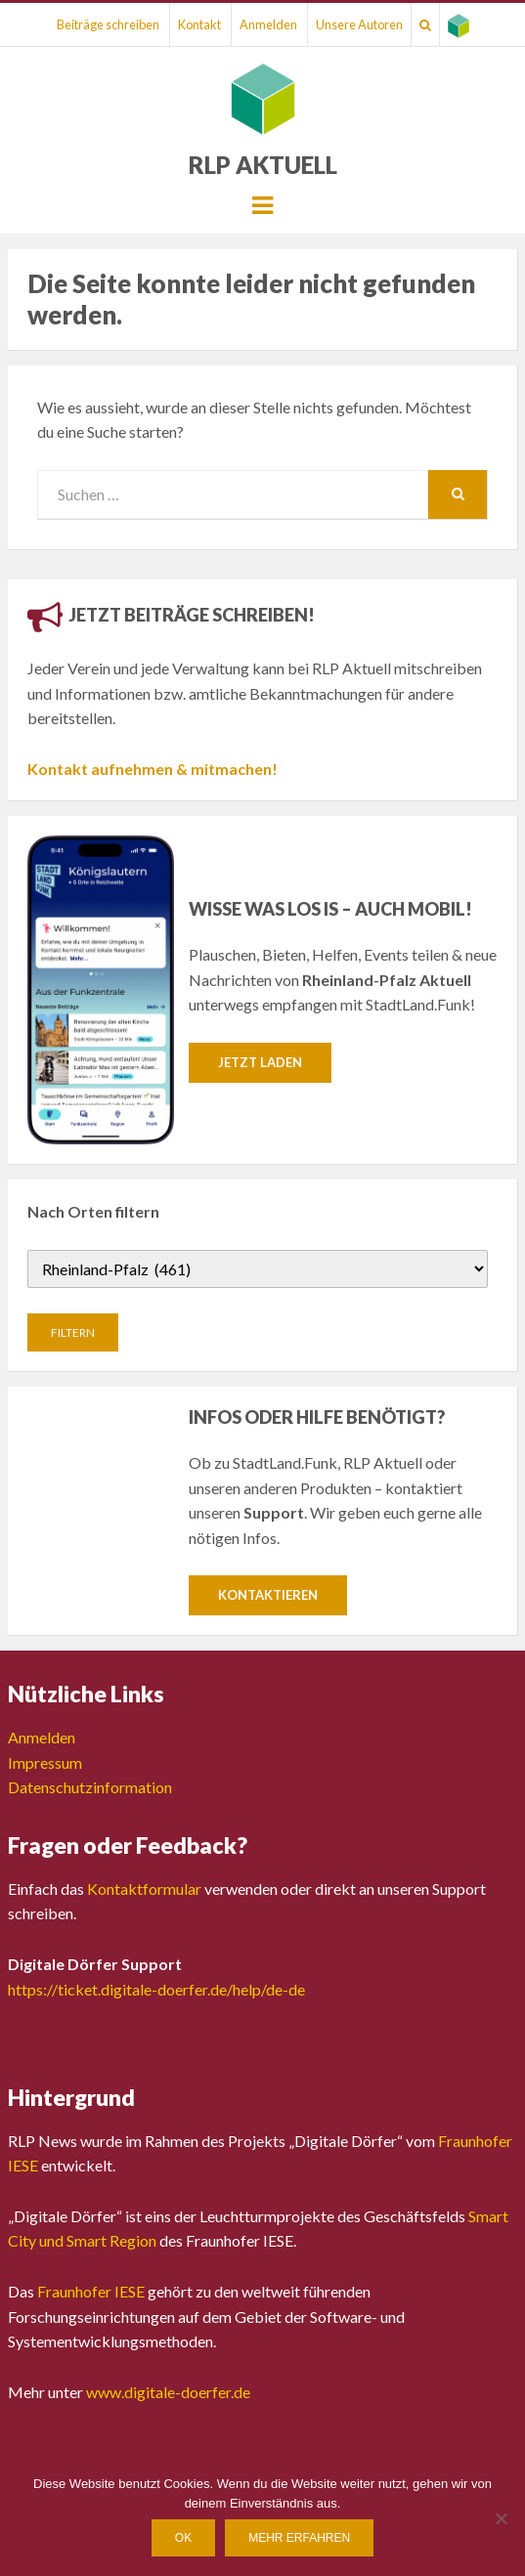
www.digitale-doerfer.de (168, 2392)
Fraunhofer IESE (91, 2291)
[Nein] (500, 2518)
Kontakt (199, 24)
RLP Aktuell (263, 164)
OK (183, 2538)
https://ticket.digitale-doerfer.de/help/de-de (156, 1989)
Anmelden (268, 24)
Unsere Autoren (359, 24)
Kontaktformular (144, 1888)
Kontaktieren (268, 1595)
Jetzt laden (260, 1062)
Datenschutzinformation (90, 1787)
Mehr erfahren (299, 2538)
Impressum (45, 1762)
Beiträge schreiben (108, 24)
